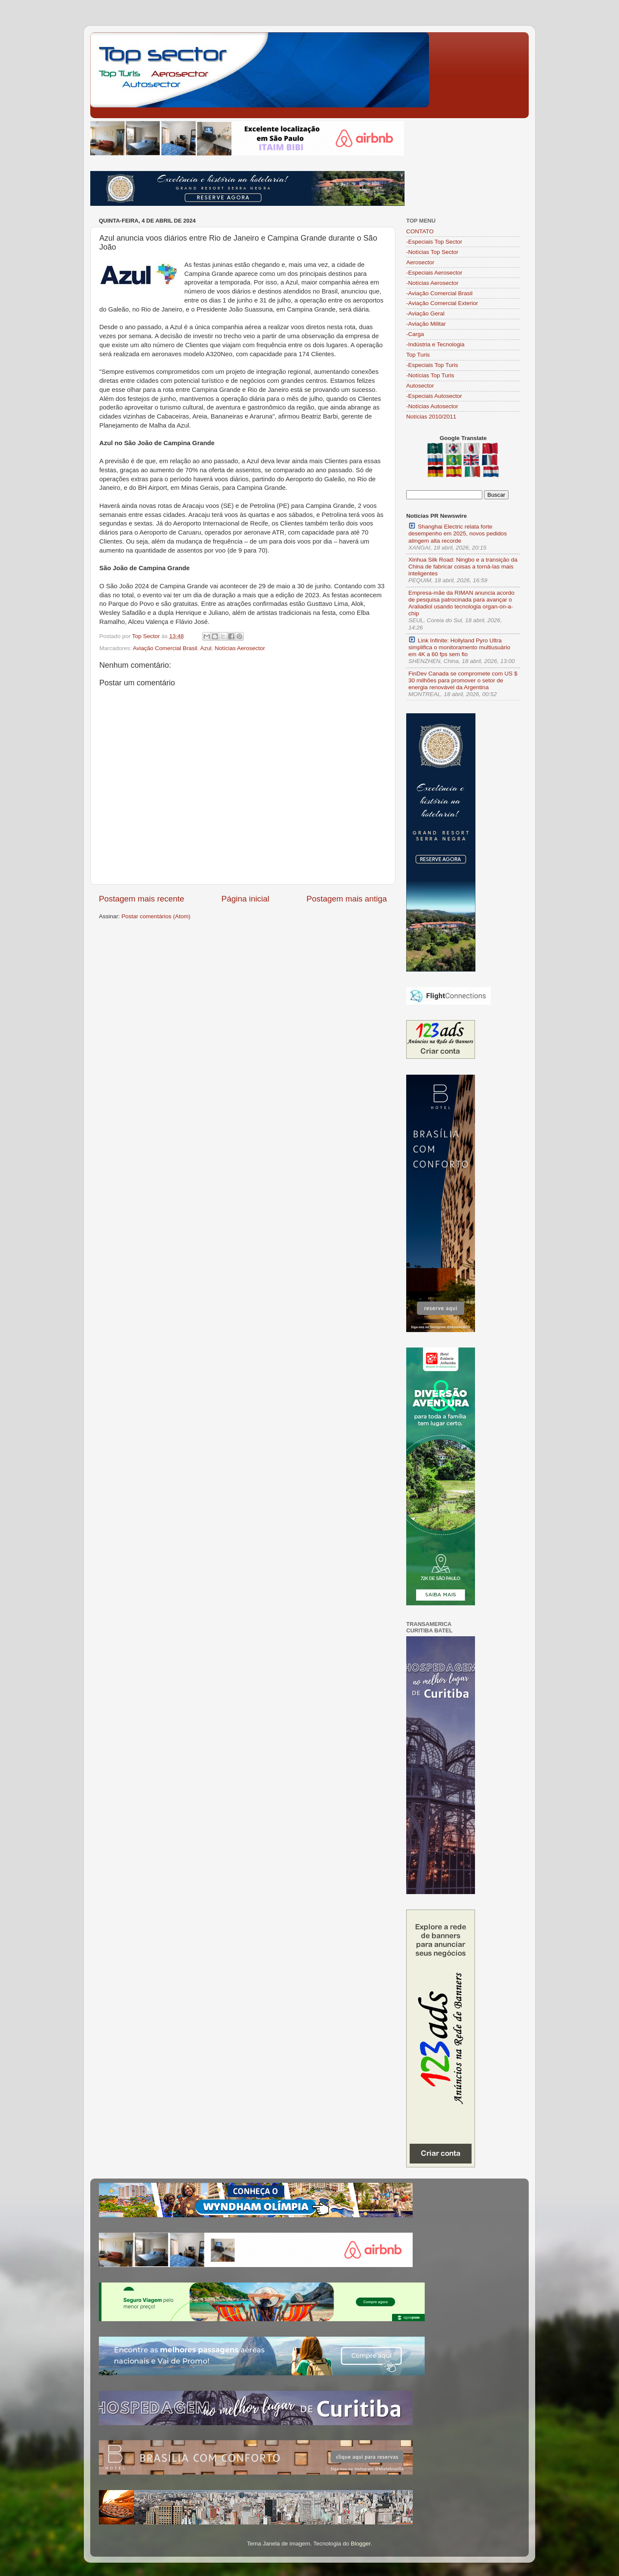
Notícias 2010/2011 (431, 416)
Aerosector (420, 262)
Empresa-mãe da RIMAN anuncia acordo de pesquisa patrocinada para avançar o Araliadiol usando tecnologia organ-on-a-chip (461, 603)
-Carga (415, 334)
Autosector (420, 385)
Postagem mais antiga (346, 898)
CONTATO (420, 231)
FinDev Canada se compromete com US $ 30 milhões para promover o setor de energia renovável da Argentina (463, 680)
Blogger (361, 2543)
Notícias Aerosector (240, 648)
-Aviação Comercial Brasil (439, 293)
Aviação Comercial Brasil (165, 648)
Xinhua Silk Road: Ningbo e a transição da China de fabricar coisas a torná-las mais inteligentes (463, 566)
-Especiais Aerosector (434, 272)
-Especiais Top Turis (432, 365)
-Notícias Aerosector (432, 283)
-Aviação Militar (426, 324)
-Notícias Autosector (432, 406)
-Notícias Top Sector (432, 252)
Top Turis (418, 354)
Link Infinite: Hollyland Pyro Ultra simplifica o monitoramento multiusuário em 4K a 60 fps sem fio (459, 646)
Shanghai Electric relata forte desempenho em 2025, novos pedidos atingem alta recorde (457, 533)
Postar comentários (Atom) (156, 916)
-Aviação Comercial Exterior (442, 303)
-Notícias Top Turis (430, 375)
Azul (205, 648)
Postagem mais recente (141, 898)
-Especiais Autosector (434, 396)
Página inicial (245, 898)
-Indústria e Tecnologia (435, 344)
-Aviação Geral (425, 313)
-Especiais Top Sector (434, 241)
